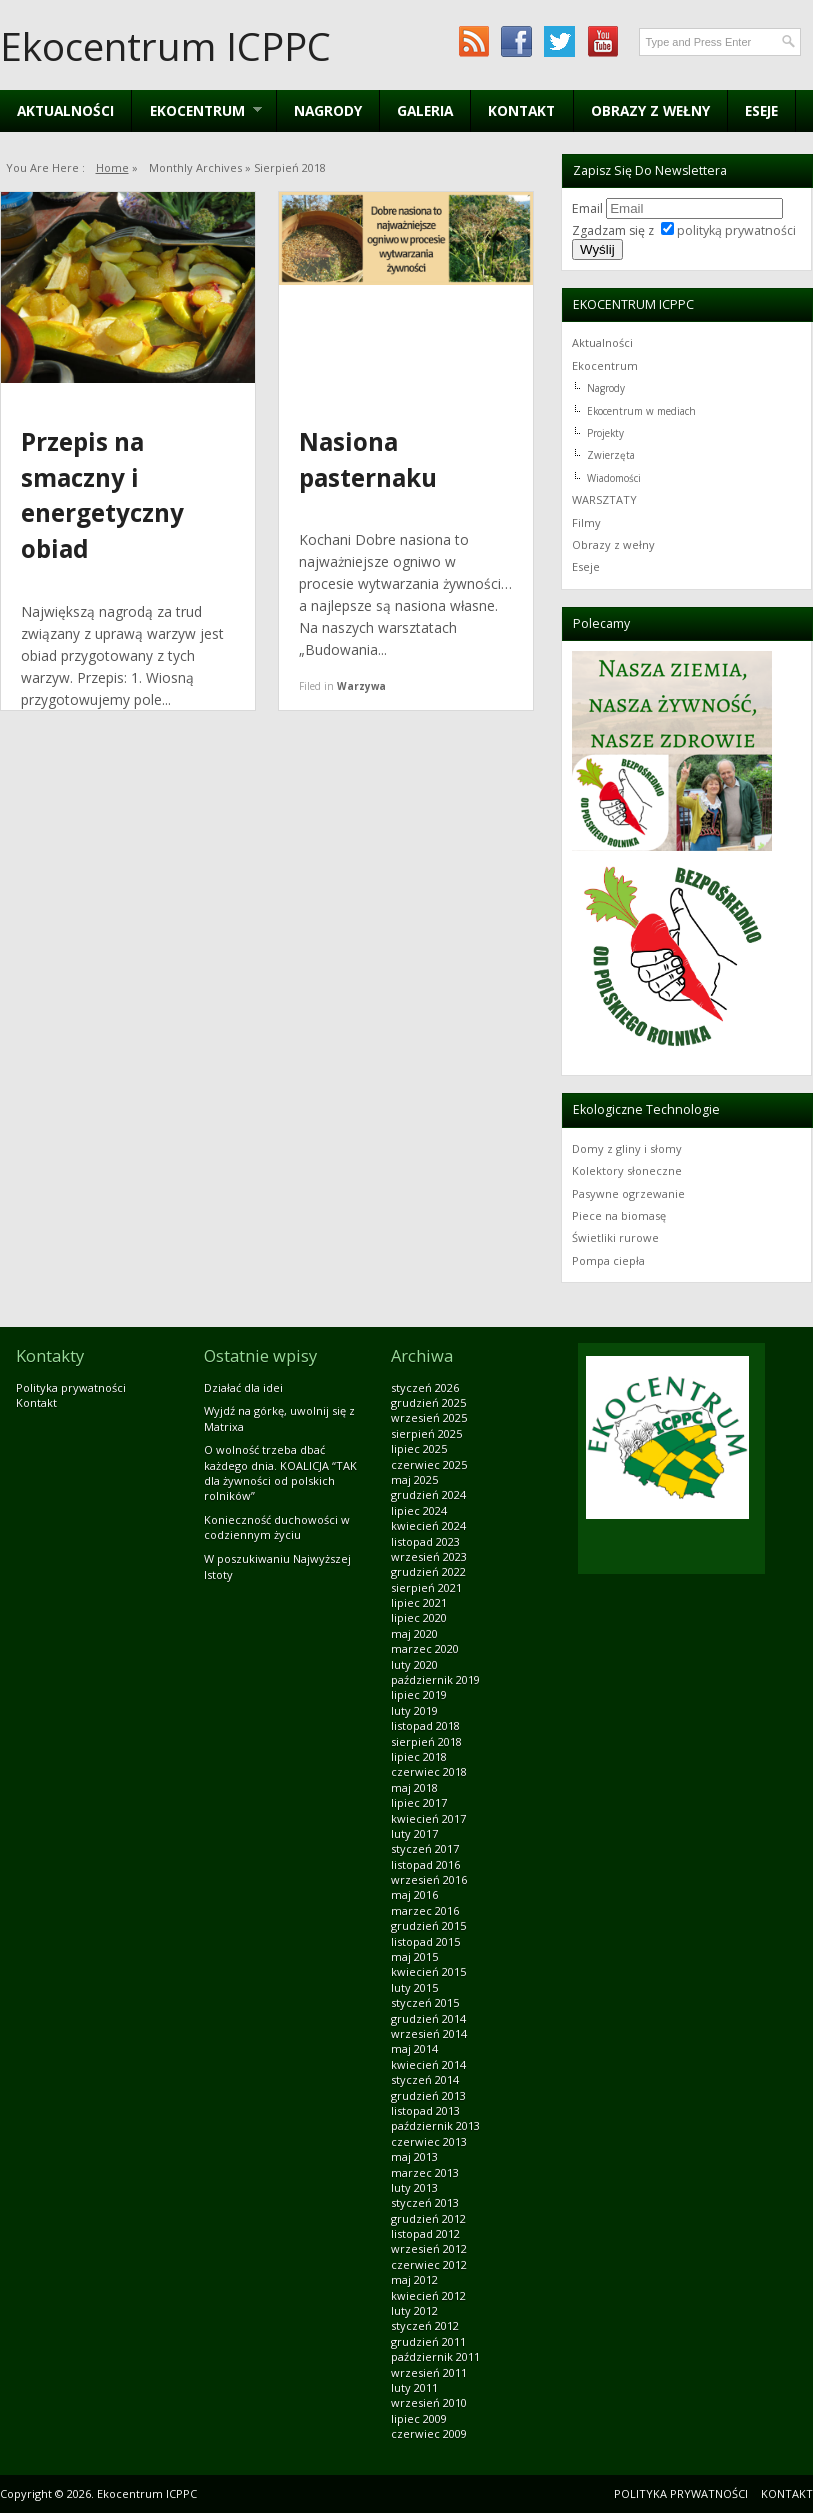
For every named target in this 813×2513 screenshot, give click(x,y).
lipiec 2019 (419, 1694)
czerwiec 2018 (429, 1771)
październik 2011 (435, 2356)
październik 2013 (435, 2125)
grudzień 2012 (428, 2218)
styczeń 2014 (425, 2079)
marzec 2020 (425, 1648)
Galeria (425, 110)
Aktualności (65, 110)
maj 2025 (414, 1479)
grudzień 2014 (428, 2018)
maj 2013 (414, 2156)
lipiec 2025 (419, 1448)
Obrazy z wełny (650, 110)
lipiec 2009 (419, 2418)
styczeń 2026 (425, 1387)
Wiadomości (614, 478)
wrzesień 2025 (429, 1417)
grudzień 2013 (428, 2095)
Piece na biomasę (619, 1215)
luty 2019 (414, 1710)
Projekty (605, 433)
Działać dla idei (243, 1387)
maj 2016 (414, 1894)
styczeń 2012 (425, 2325)
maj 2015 (414, 1956)
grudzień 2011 (428, 2341)
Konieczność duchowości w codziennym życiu (277, 1527)
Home (112, 167)
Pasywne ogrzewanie (628, 1193)
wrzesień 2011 (429, 2372)
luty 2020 (414, 1664)
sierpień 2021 (426, 1587)
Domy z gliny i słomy (627, 1148)
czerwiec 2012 (429, 2264)
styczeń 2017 (425, 1848)
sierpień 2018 (426, 1741)
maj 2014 (414, 2048)
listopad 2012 (425, 2233)
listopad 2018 (425, 1725)
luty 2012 (414, 2310)
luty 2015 (414, 1987)
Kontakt (521, 110)
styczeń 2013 (425, 2202)
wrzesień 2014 (429, 2033)
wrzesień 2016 (429, 1879)
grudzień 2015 (428, 1925)
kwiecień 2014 (428, 2064)
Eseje (761, 110)
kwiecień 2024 (428, 1525)
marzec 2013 (425, 2172)
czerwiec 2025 (429, 1464)
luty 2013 (414, 2187)
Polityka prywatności (71, 1387)
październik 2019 (435, 1679)
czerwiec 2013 (429, 2141)
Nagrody (328, 110)
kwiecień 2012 (428, 2295)
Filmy (586, 522)
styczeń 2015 (425, 2002)
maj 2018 (414, 1787)
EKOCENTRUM (196, 110)
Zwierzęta (611, 455)
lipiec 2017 (419, 1802)
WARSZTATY (604, 499)
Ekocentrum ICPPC (165, 46)
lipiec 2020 (419, 1617)
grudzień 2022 (428, 1571)
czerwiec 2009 (429, 2433)
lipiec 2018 (419, 1756)
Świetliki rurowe (615, 1237)
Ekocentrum (605, 365)
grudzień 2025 (428, 1402)
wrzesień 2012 (429, 2248)
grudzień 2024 (428, 1494)
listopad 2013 (425, 2110)
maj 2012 (414, 2279)
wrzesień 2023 (429, 1556)
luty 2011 (414, 2387)
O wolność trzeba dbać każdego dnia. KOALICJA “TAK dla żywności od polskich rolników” (280, 1472)
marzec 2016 (425, 1910)
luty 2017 (414, 1833)
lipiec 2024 (419, 1510)
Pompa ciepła (608, 1260)
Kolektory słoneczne (627, 1170)
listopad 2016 (425, 1864)
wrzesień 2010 (429, 2402)
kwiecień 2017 (428, 1818)
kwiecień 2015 (428, 1971)
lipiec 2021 (419, 1602)
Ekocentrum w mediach (641, 411)
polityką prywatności (736, 230)
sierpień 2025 (426, 1433)
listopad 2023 (425, 1541)
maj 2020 (414, 1633)
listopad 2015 (425, 1941)
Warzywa (361, 686)
